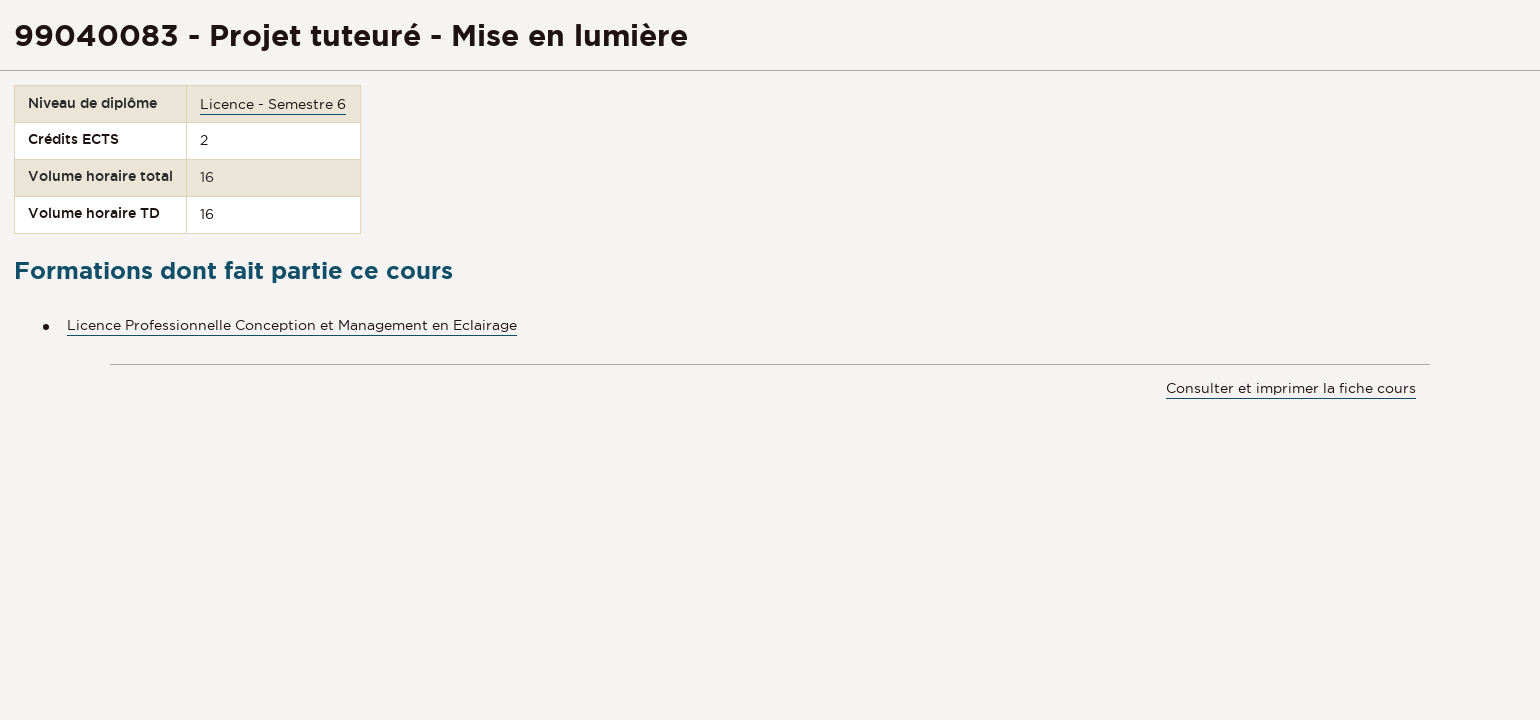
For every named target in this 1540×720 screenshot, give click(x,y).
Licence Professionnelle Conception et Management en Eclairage (292, 325)
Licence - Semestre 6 (273, 104)
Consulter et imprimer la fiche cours (1291, 388)
